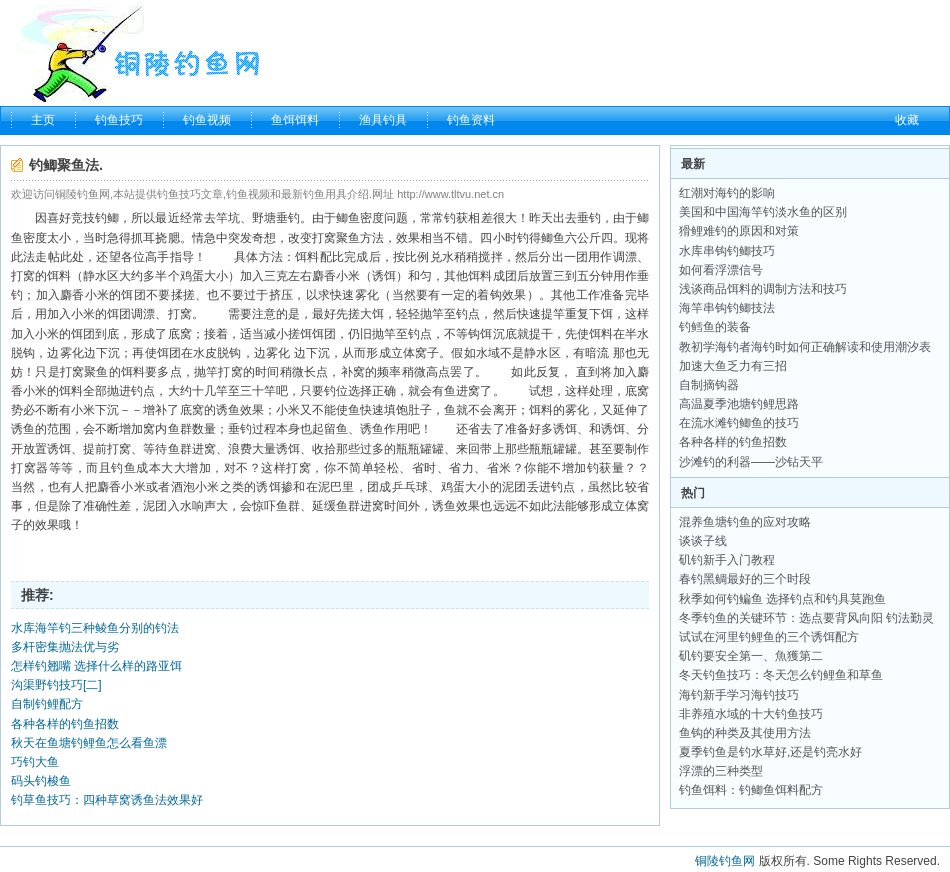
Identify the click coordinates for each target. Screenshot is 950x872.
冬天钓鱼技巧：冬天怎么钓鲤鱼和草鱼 (781, 675)
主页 (43, 120)
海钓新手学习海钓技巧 (739, 695)
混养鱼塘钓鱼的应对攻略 (745, 522)
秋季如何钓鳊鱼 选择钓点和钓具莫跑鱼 (782, 599)
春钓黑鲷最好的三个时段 (745, 579)
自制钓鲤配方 (47, 704)
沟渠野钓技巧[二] (56, 685)
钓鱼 (123, 468)
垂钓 (288, 218)
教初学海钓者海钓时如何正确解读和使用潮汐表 (805, 347)
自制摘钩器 (709, 385)
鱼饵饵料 (295, 120)
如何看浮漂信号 (721, 270)
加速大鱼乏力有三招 (733, 366)
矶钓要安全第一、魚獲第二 (751, 656)
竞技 (83, 218)
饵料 (307, 257)
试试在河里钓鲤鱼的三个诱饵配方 (769, 637)
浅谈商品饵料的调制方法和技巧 (763, 289)
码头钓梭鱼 (41, 781)
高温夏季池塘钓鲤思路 (739, 404)
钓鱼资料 (471, 120)
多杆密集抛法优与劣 (65, 647)
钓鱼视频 (207, 120)
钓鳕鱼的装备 (715, 327)
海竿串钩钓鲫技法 (727, 308)
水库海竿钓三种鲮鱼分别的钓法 (95, 628)
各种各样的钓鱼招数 (65, 724)
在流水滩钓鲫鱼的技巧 (739, 423)
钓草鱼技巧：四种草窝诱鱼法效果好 (107, 800)
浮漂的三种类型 (721, 771)
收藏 (907, 120)
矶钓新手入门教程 (727, 560)
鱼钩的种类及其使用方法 (745, 733)
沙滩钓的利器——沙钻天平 (751, 462)
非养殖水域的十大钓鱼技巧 (751, 714)
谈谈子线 (703, 541)
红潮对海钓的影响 (727, 193)
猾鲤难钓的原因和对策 (739, 231)
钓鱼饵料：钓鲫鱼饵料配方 (751, 790)
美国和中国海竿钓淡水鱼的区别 (763, 212)
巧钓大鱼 (35, 762)
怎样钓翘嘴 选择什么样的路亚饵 (96, 666)
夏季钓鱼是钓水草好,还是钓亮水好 (770, 752)
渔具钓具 (383, 120)
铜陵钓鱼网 (725, 861)
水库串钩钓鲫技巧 (727, 251)
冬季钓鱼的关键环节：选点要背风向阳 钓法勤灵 (806, 618)
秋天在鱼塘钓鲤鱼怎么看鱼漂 (89, 743)
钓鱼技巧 (119, 120)
